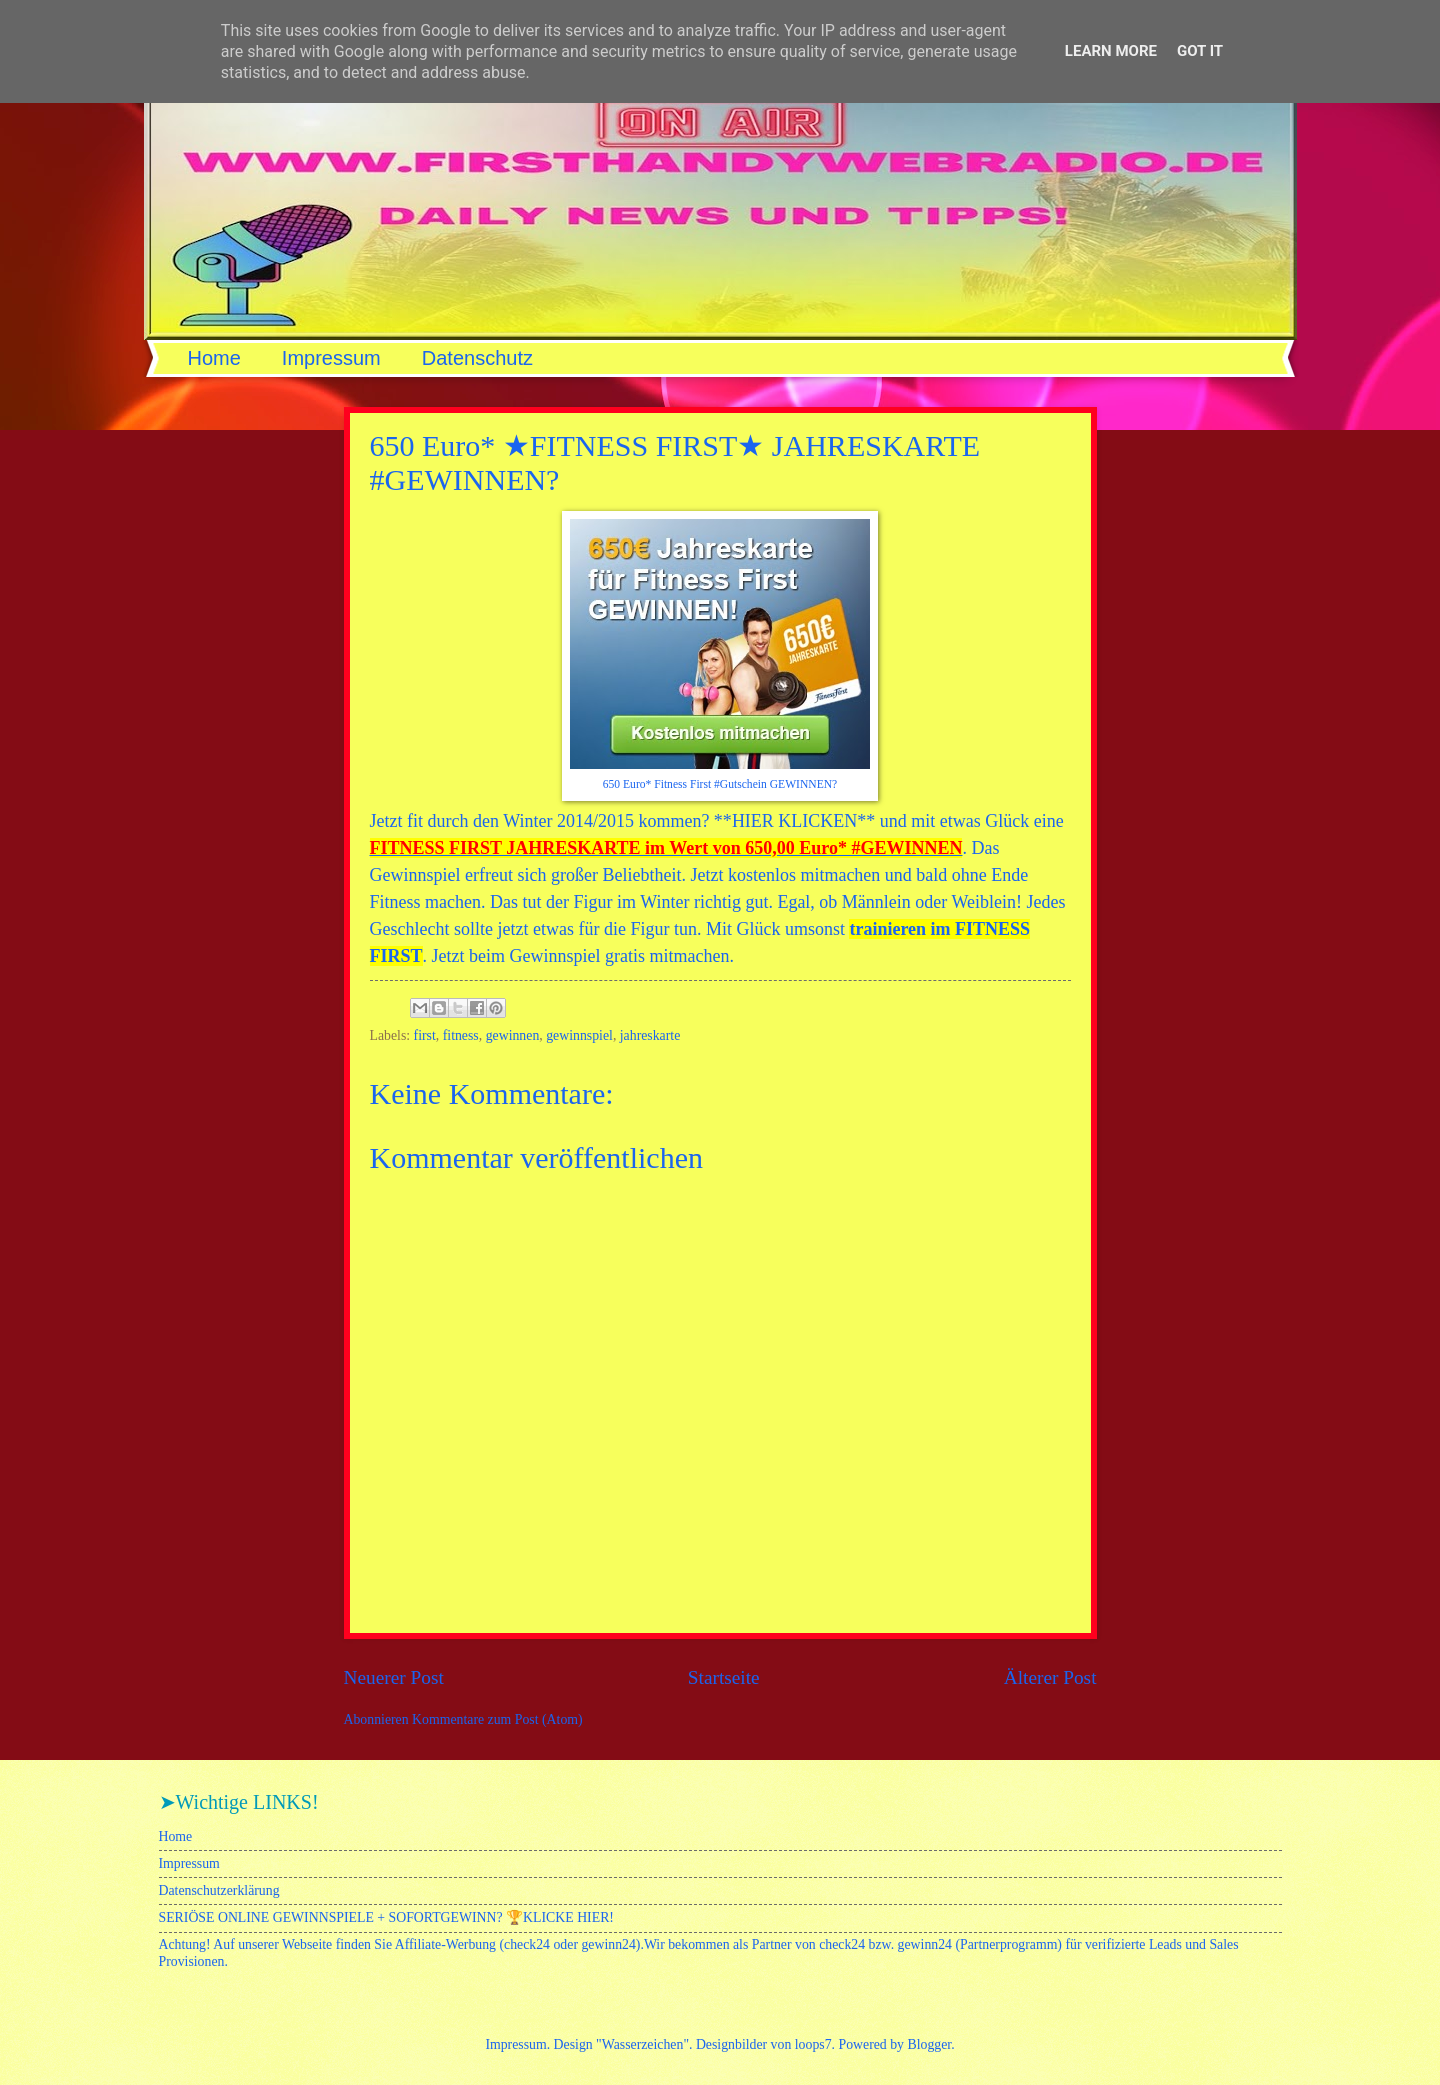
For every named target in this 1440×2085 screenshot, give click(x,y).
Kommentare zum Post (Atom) (497, 1719)
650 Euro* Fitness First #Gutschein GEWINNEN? (720, 784)
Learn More (1111, 51)
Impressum (331, 358)
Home (214, 358)
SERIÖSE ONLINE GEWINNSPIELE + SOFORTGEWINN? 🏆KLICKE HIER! (386, 1917)
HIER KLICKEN (794, 821)
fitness (461, 1035)
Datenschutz (477, 358)
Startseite (724, 1677)
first (425, 1035)
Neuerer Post (394, 1677)
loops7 (813, 2044)
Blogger (929, 2044)
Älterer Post (1050, 1677)
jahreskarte (650, 1035)
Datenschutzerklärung (219, 1890)
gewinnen (513, 1035)
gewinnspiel (579, 1035)
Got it (1200, 51)
